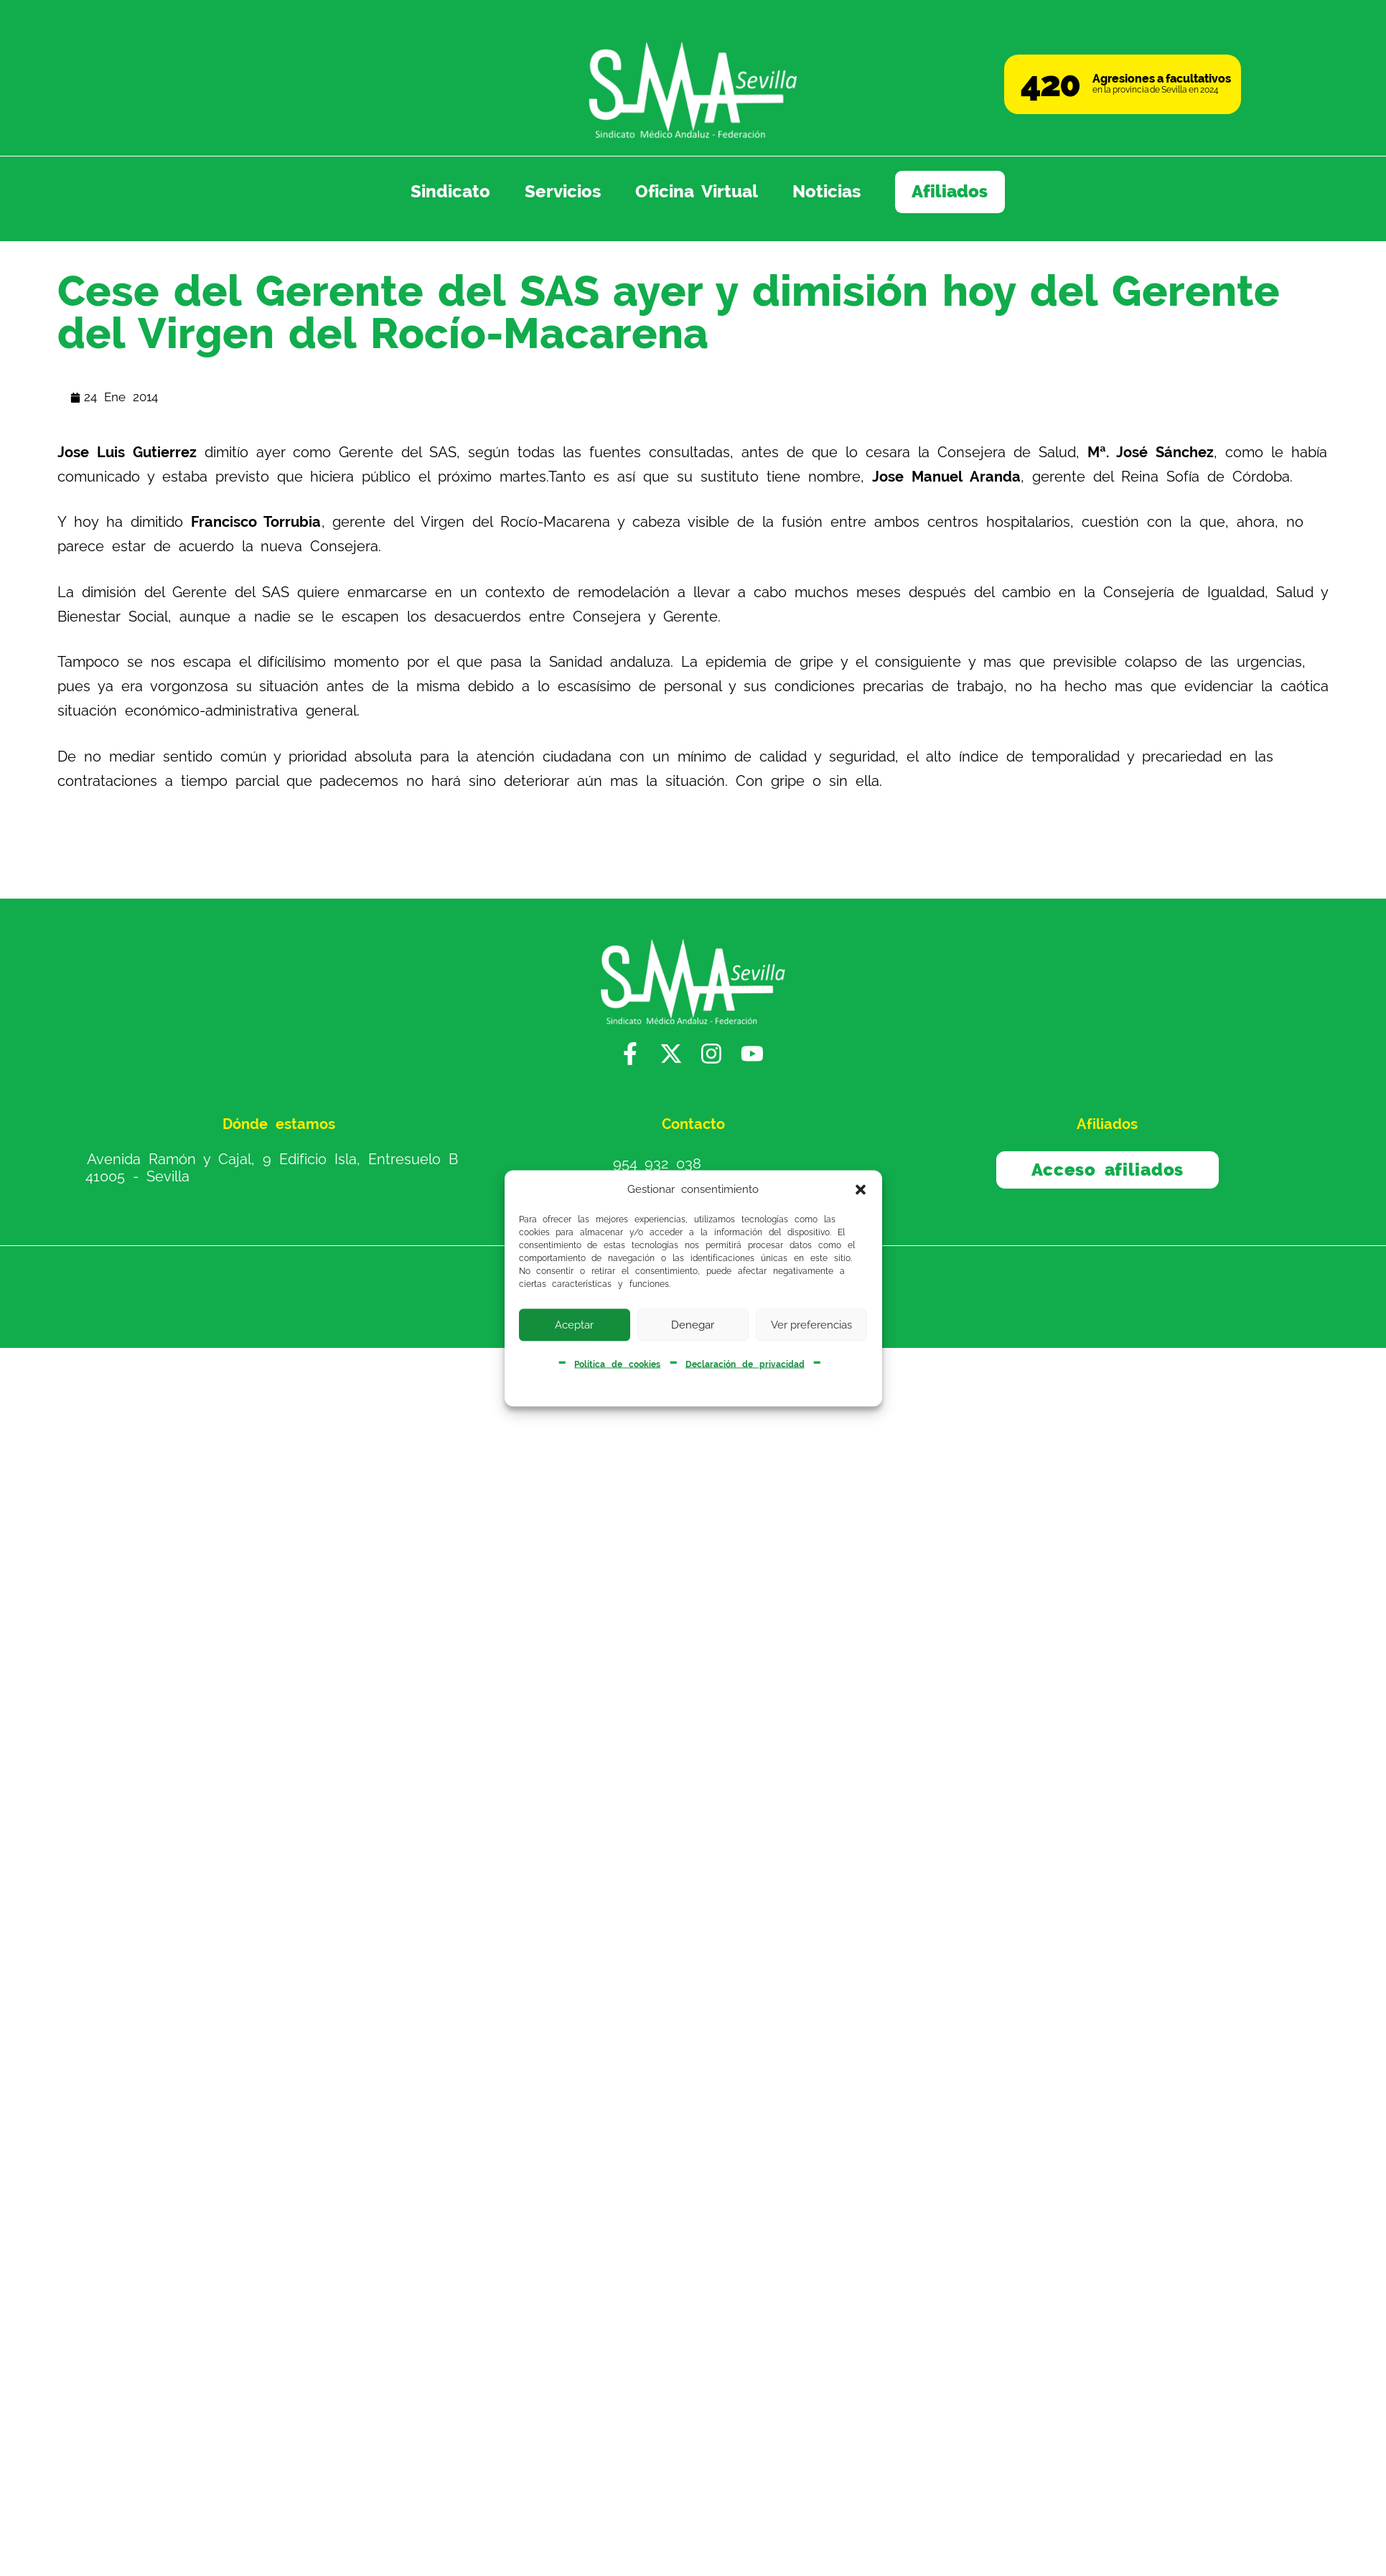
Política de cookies (617, 1364)
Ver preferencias (811, 1325)
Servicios (563, 192)
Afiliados (950, 192)
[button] (860, 1190)
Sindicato (450, 192)
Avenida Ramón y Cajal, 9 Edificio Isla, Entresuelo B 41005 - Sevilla (271, 1168)
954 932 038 (657, 1163)
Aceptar (574, 1325)
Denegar (692, 1325)
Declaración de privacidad (745, 1364)
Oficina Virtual (697, 192)
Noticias (826, 192)
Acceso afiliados (1107, 1170)
